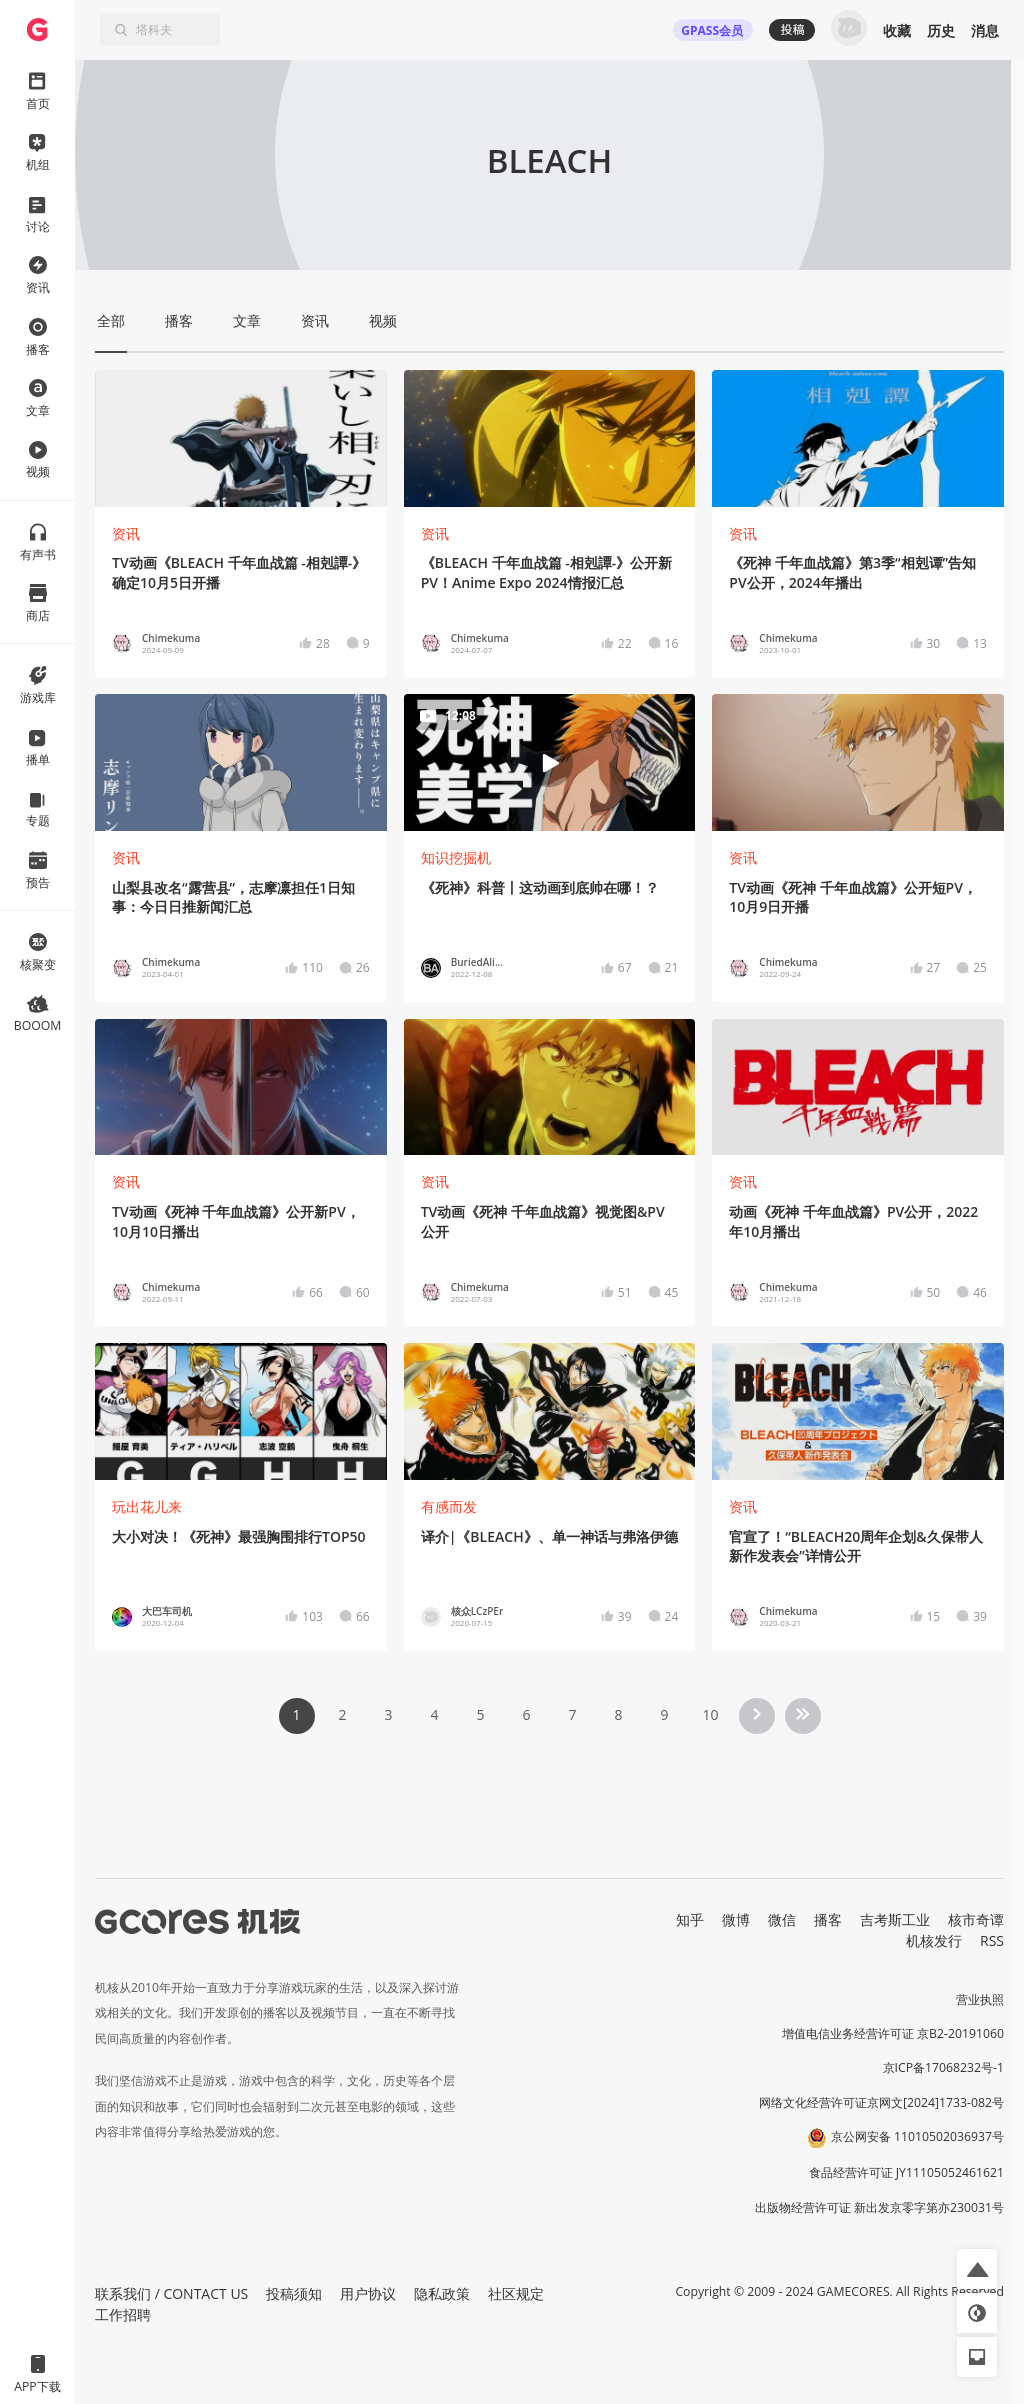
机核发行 (934, 1940)
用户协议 (368, 2293)
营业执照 (980, 1999)
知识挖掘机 (456, 857)
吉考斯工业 (895, 1919)
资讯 (126, 533)
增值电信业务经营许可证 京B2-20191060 (893, 2033)
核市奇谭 (976, 1919)
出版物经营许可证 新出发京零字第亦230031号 (879, 2207)
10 (710, 1714)
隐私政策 (442, 2293)
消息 (985, 30)
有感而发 (449, 1506)
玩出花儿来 (147, 1506)
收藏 (897, 30)
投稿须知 (294, 2293)
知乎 (690, 1919)
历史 (941, 30)
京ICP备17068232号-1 (944, 2067)
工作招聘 (123, 2314)
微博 (736, 1919)
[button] (977, 2269)
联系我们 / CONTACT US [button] (171, 2293)
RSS (992, 1940)
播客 (828, 1919)
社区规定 (516, 2293)
